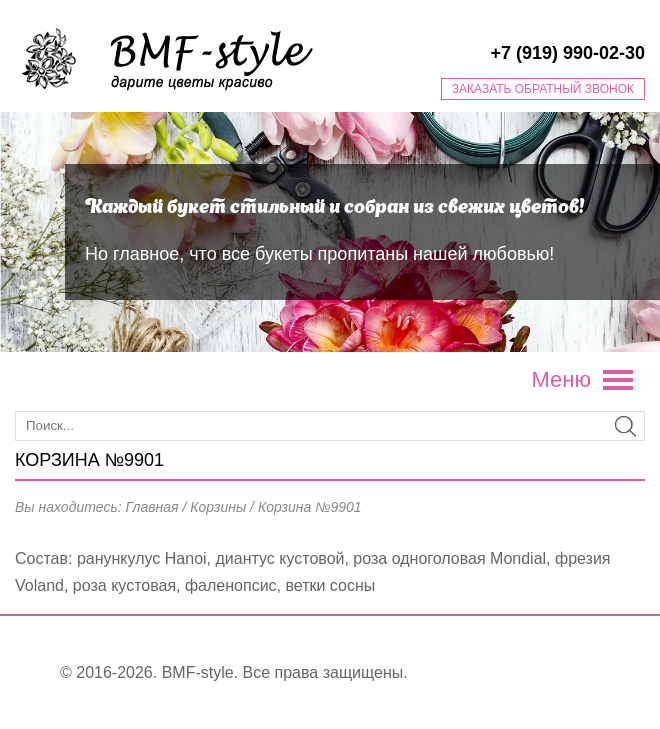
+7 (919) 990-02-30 (567, 53)
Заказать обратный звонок (543, 89)
